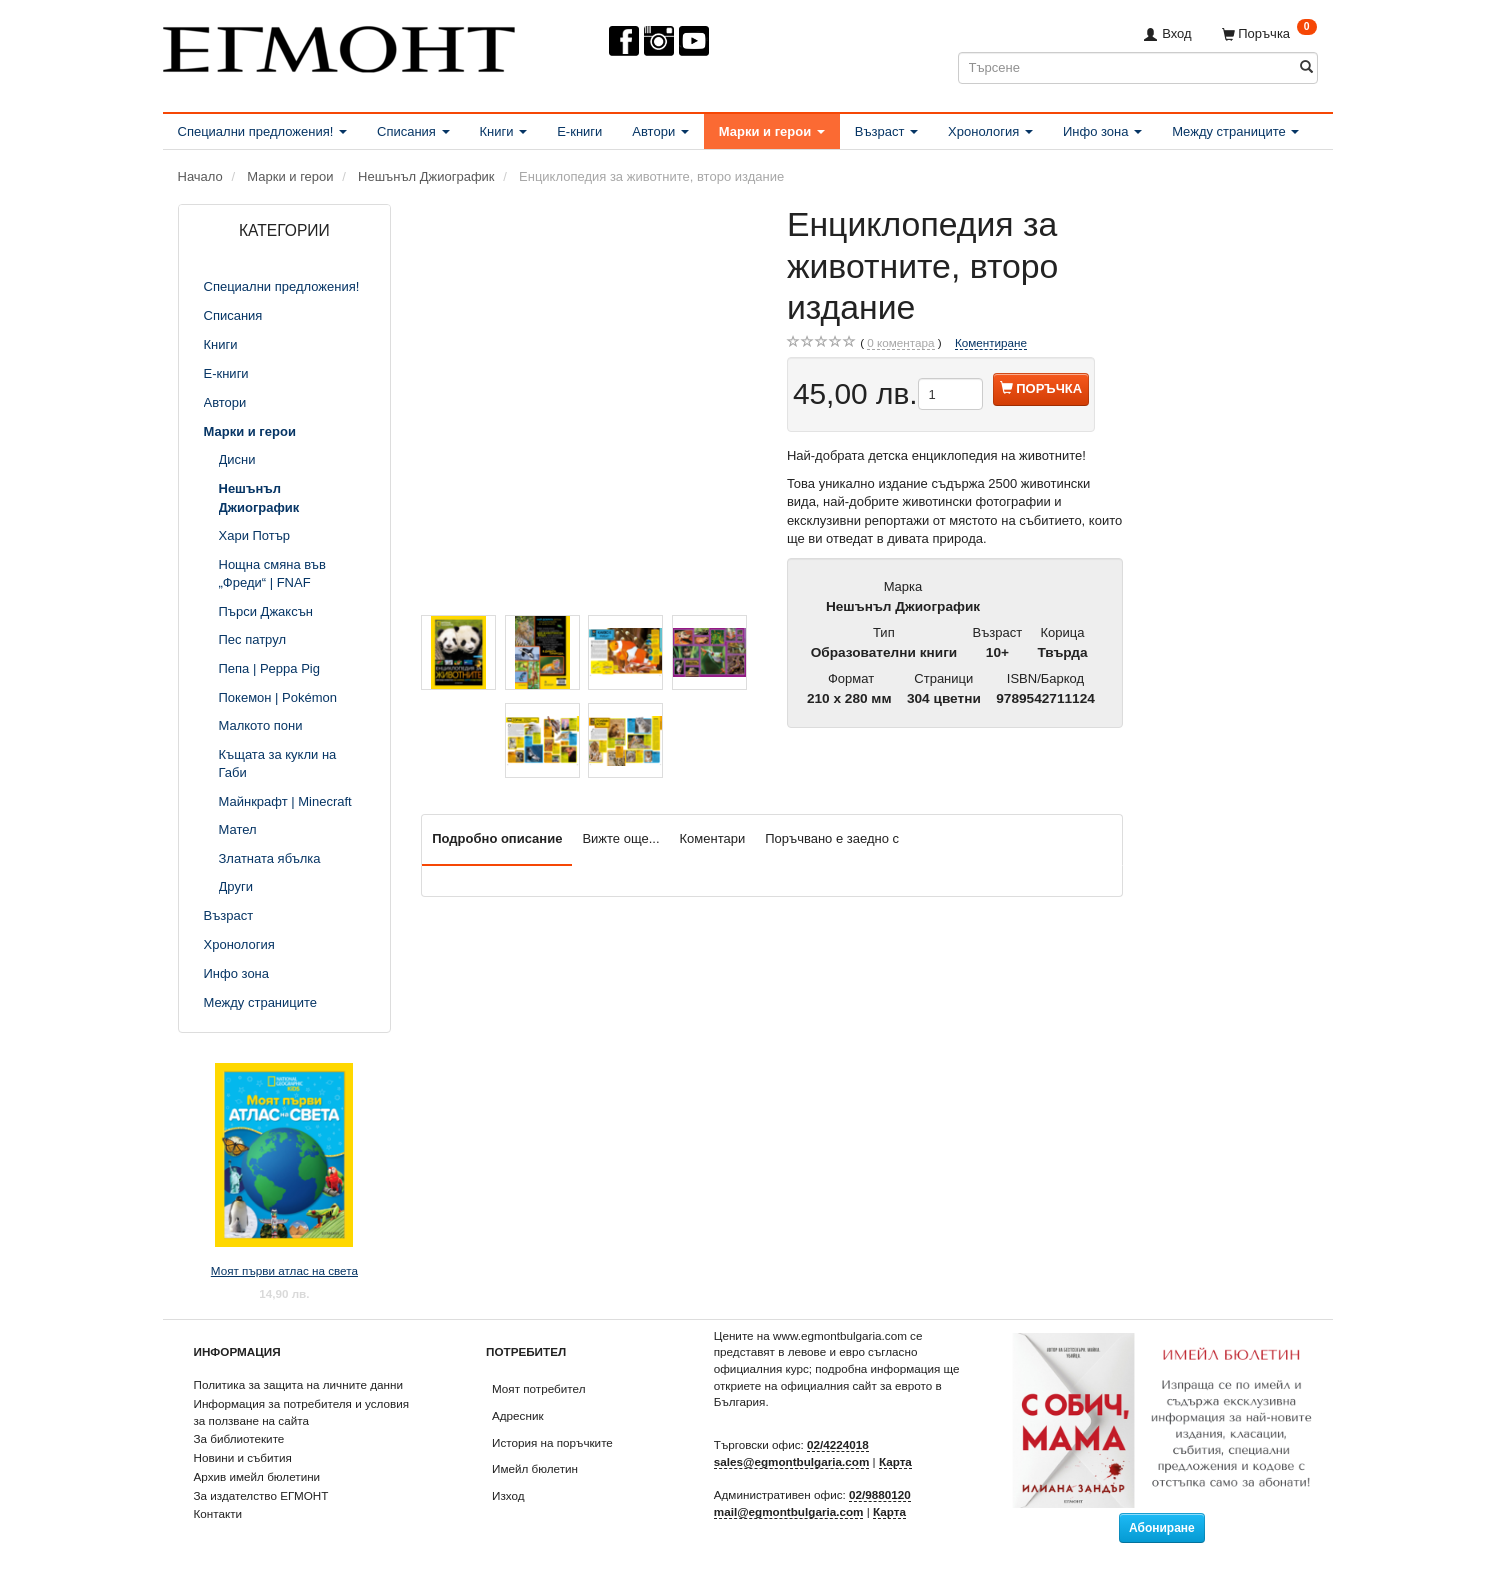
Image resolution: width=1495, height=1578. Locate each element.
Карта (895, 1461)
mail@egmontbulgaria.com (789, 1511)
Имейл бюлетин (535, 1468)
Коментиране (991, 342)
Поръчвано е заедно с (832, 838)
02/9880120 (880, 1494)
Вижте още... (620, 838)
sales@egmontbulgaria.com (792, 1461)
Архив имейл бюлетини (257, 1476)
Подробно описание (497, 838)
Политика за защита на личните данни (298, 1384)
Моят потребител (538, 1388)
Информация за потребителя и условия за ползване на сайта (302, 1412)
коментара (900, 343)
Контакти (218, 1513)
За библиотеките (239, 1438)
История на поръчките (552, 1442)
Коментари (713, 838)
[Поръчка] (1269, 33)
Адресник (518, 1415)
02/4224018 (838, 1444)
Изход (508, 1495)
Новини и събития (243, 1457)
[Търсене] (1306, 67)
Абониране (1162, 1528)
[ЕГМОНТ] (339, 45)
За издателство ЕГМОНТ (261, 1495)
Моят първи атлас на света (284, 1270)
